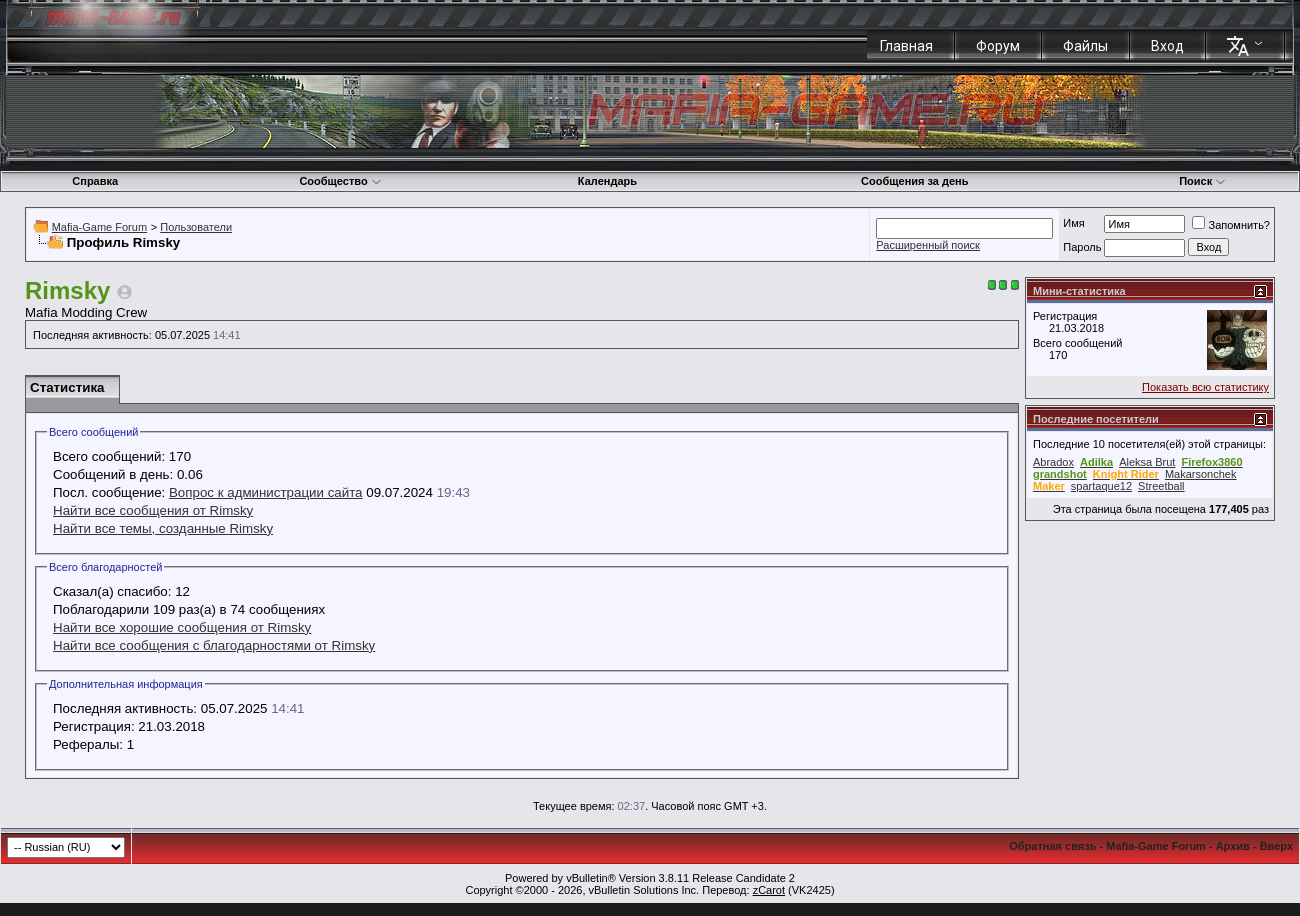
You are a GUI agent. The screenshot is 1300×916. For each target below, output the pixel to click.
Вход (1167, 46)
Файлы (1085, 46)
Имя (1073, 223)
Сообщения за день (914, 181)
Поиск (1202, 181)
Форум (998, 46)
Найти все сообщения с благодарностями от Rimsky (214, 645)
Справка (95, 181)
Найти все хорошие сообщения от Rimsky (182, 627)
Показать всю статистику (1205, 387)
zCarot (769, 890)
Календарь (607, 181)
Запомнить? (1231, 225)
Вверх (1276, 846)
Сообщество (340, 181)
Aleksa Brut (1147, 462)
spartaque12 (1101, 486)
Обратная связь (1052, 846)
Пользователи (196, 227)
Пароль (1082, 247)
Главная (906, 46)
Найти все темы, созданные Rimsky (163, 528)
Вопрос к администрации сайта (266, 492)
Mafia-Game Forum (99, 227)
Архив (1233, 846)
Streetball (1161, 486)
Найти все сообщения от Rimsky (153, 510)
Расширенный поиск (928, 245)
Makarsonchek (1201, 474)
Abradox (1053, 462)
